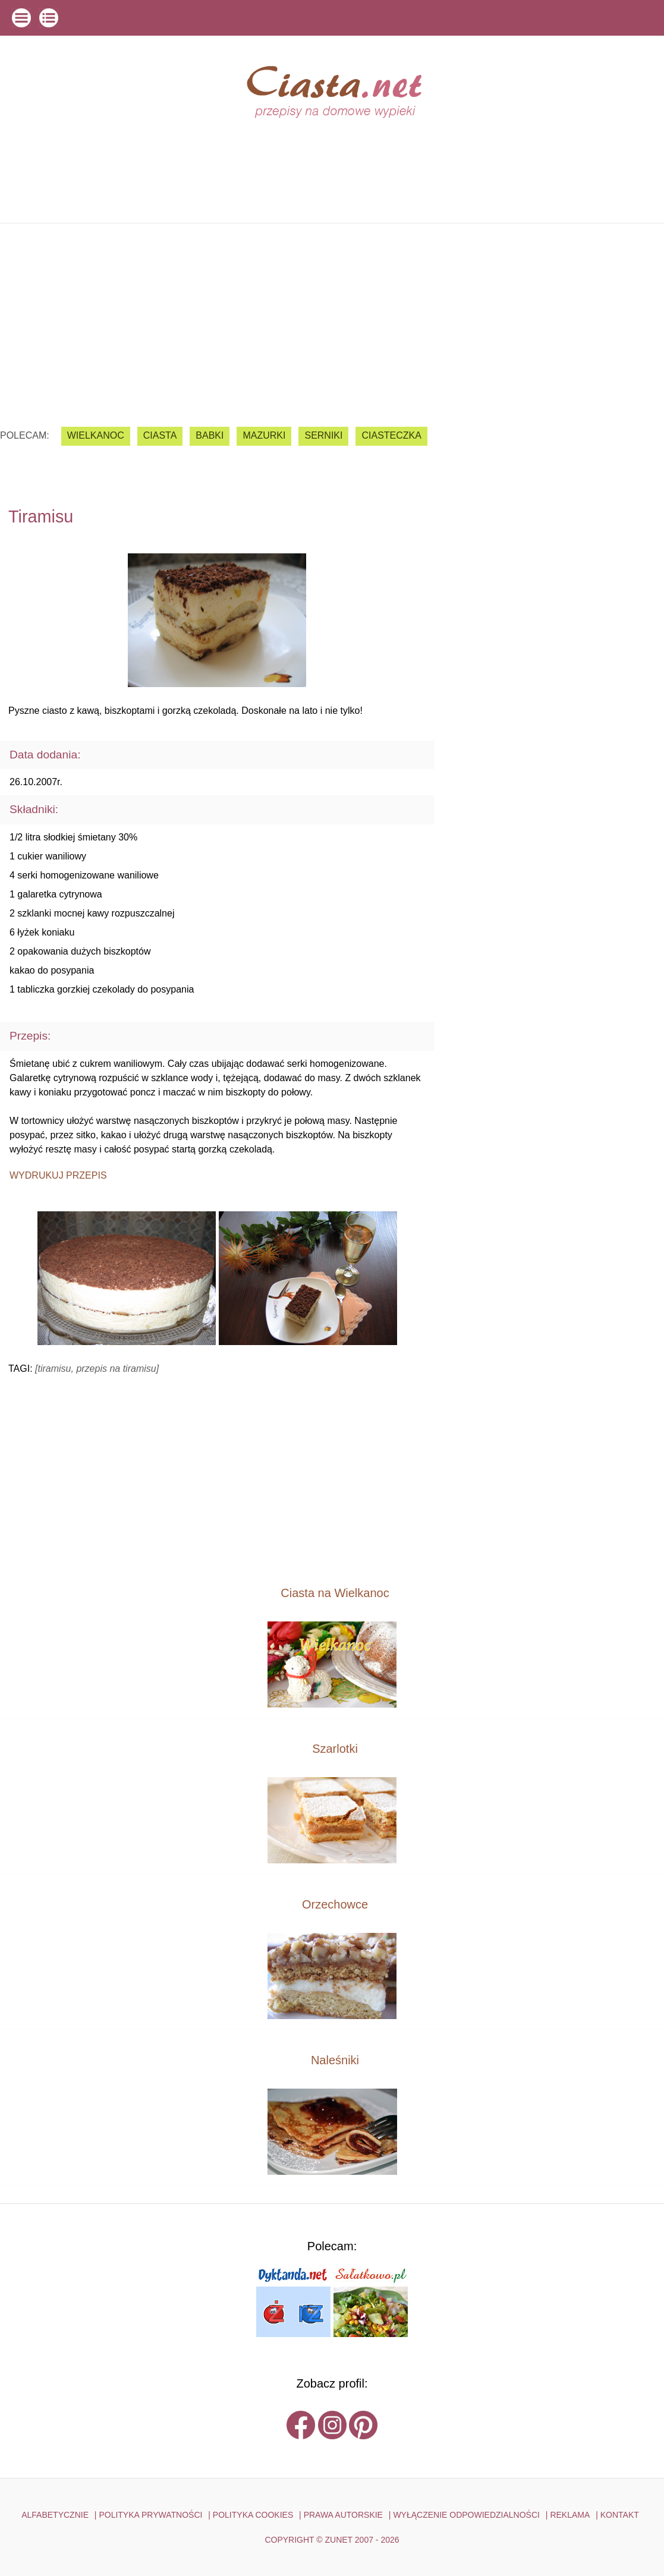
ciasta (160, 435)
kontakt (619, 2515)
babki (210, 435)
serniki (323, 435)
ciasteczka (391, 435)
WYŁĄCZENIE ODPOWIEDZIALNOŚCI (466, 2515)
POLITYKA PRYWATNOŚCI (150, 2515)
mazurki (264, 435)
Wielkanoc (95, 435)
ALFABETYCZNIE (55, 2515)
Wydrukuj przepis (58, 1175)
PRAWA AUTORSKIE (343, 2515)
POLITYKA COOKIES (253, 2515)
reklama (570, 2515)
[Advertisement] (332, 316)
